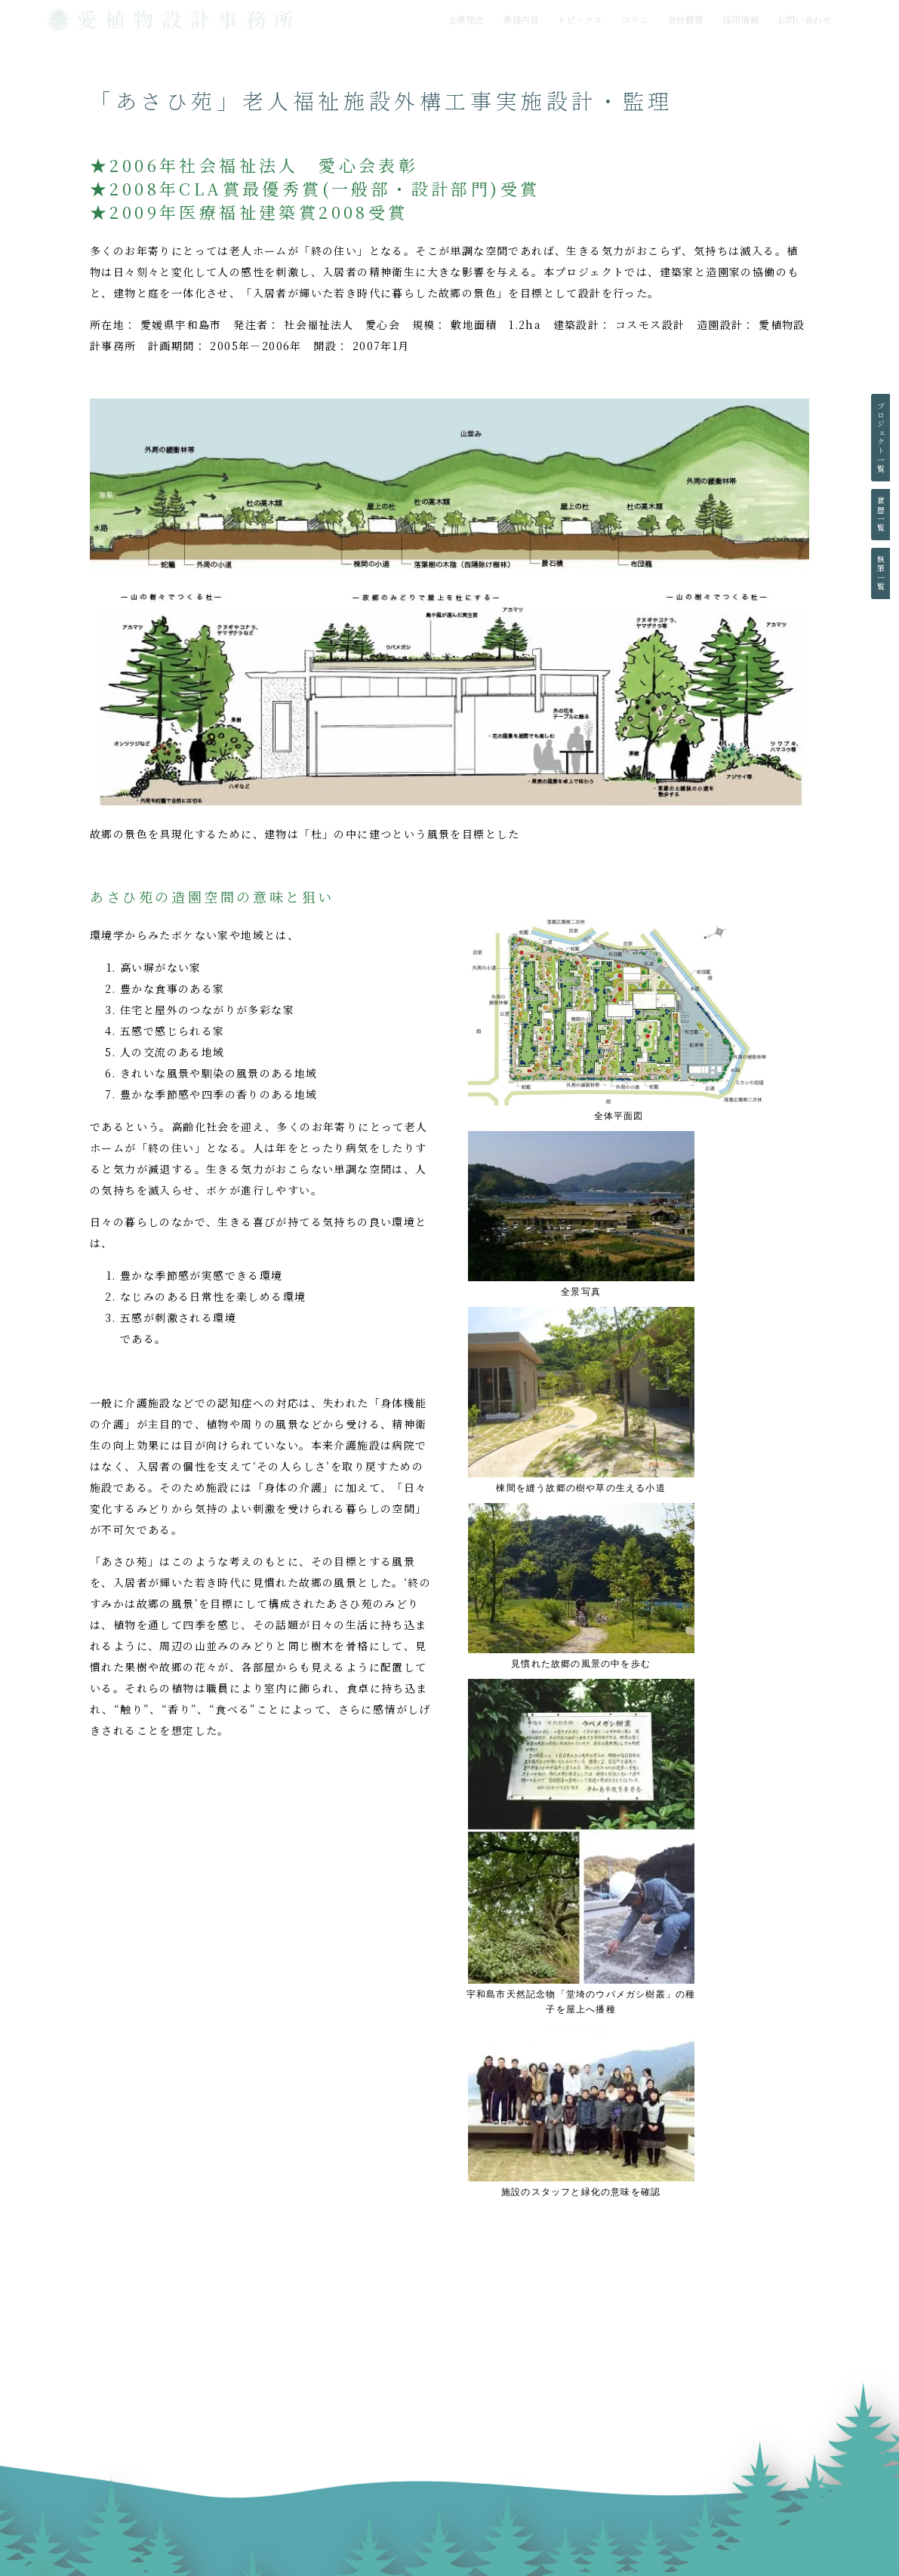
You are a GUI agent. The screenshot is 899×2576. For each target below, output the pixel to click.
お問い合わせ (804, 19)
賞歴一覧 (880, 514)
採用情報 (740, 19)
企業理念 (466, 19)
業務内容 (521, 19)
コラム (634, 19)
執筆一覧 (880, 573)
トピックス (579, 19)
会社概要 (685, 19)
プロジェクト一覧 (880, 437)
